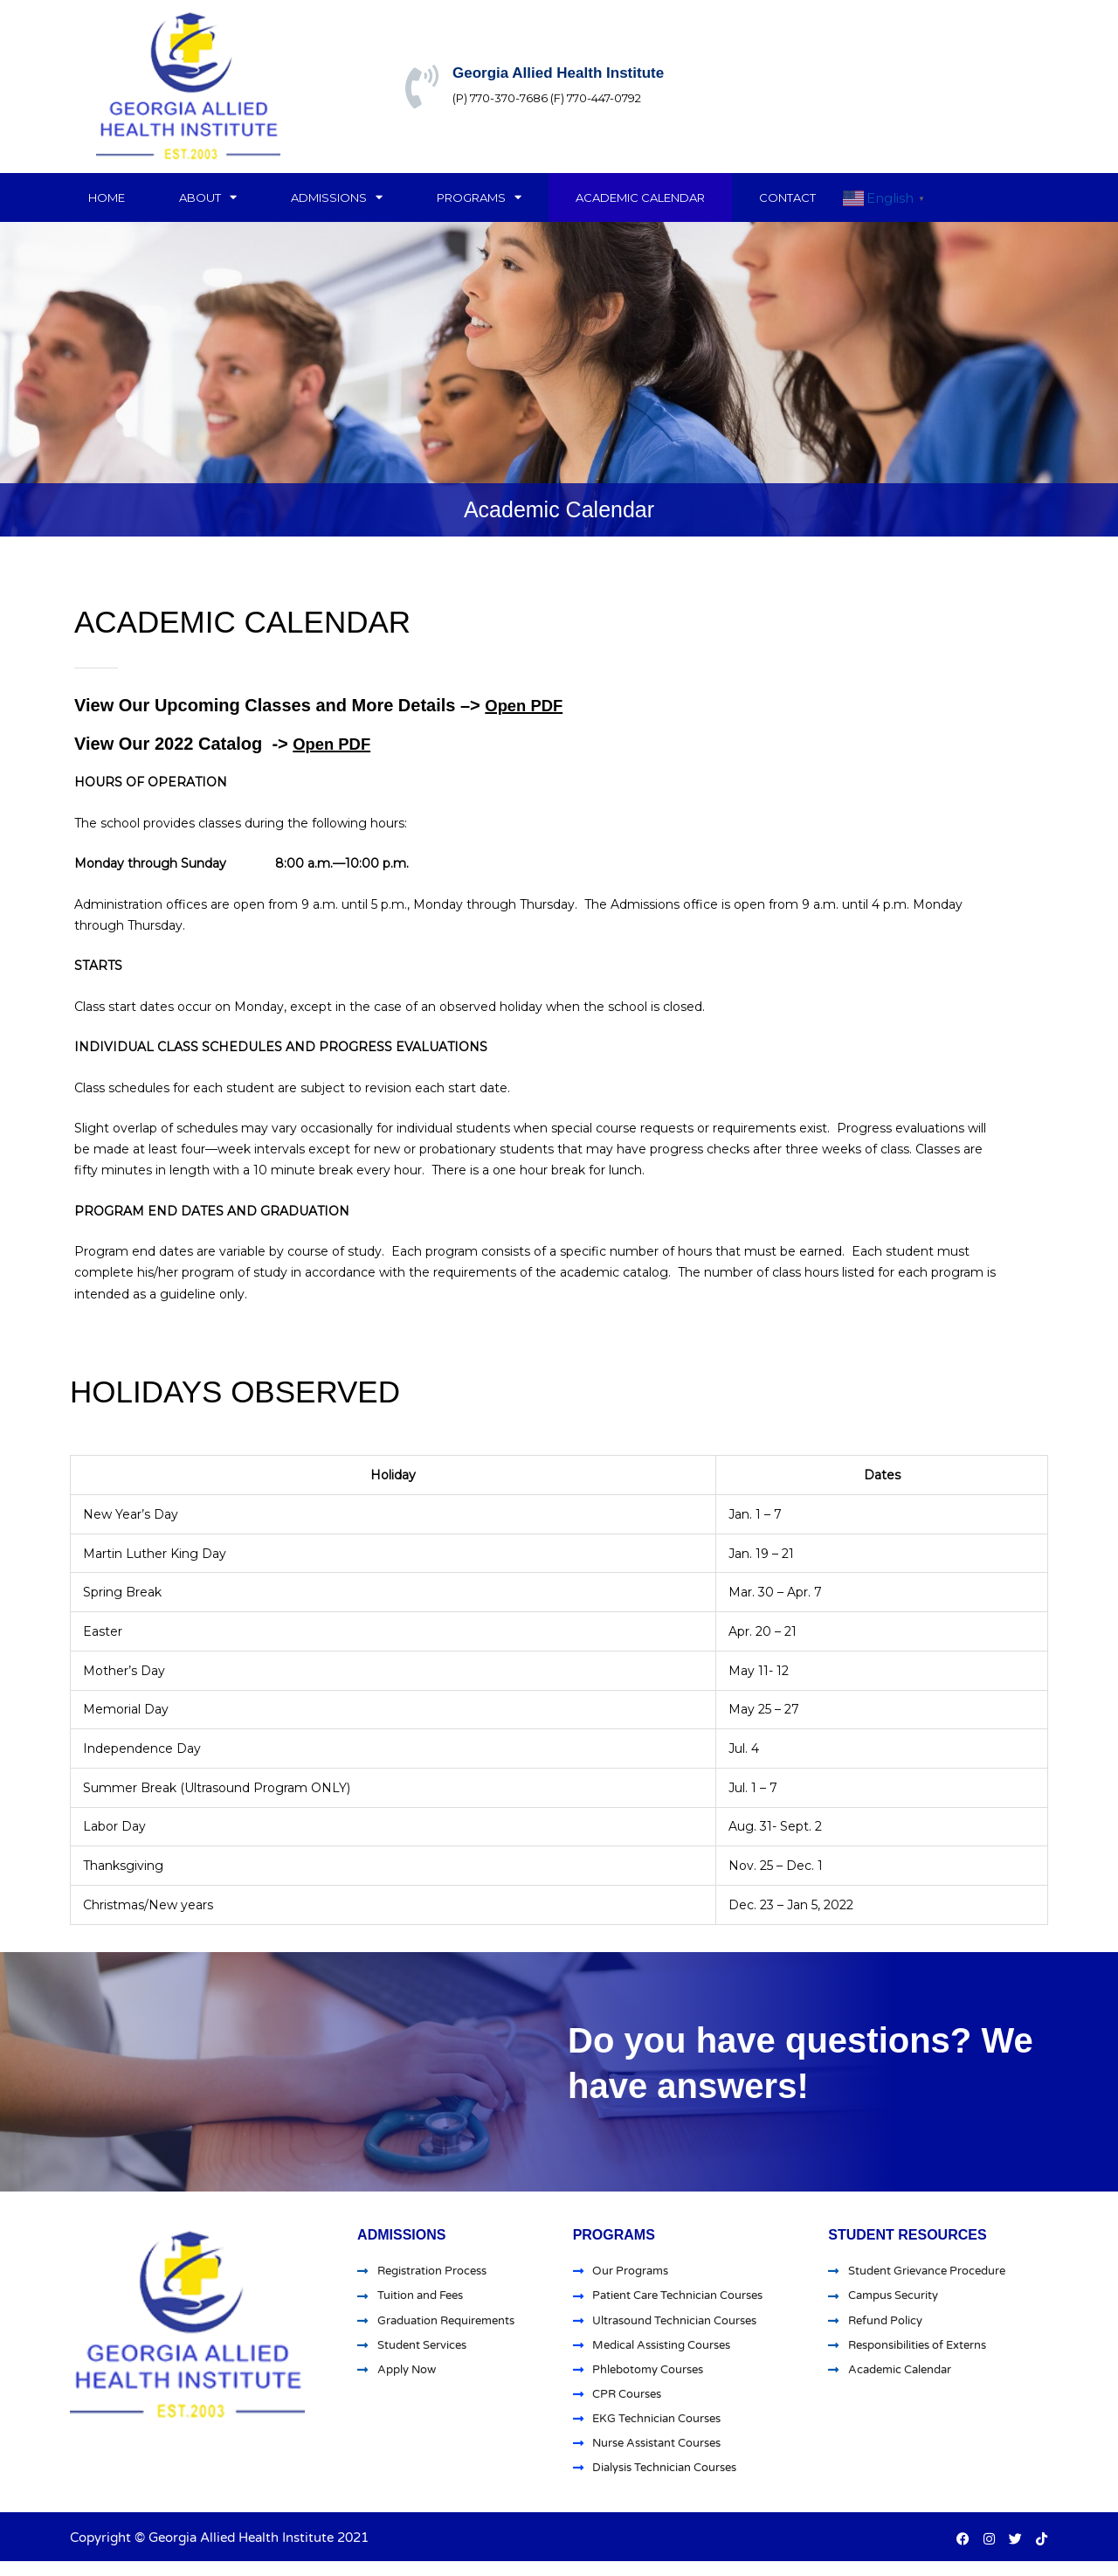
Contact (787, 197)
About (208, 197)
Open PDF (527, 705)
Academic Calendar (640, 197)
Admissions (337, 197)
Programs (479, 197)
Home (106, 197)
